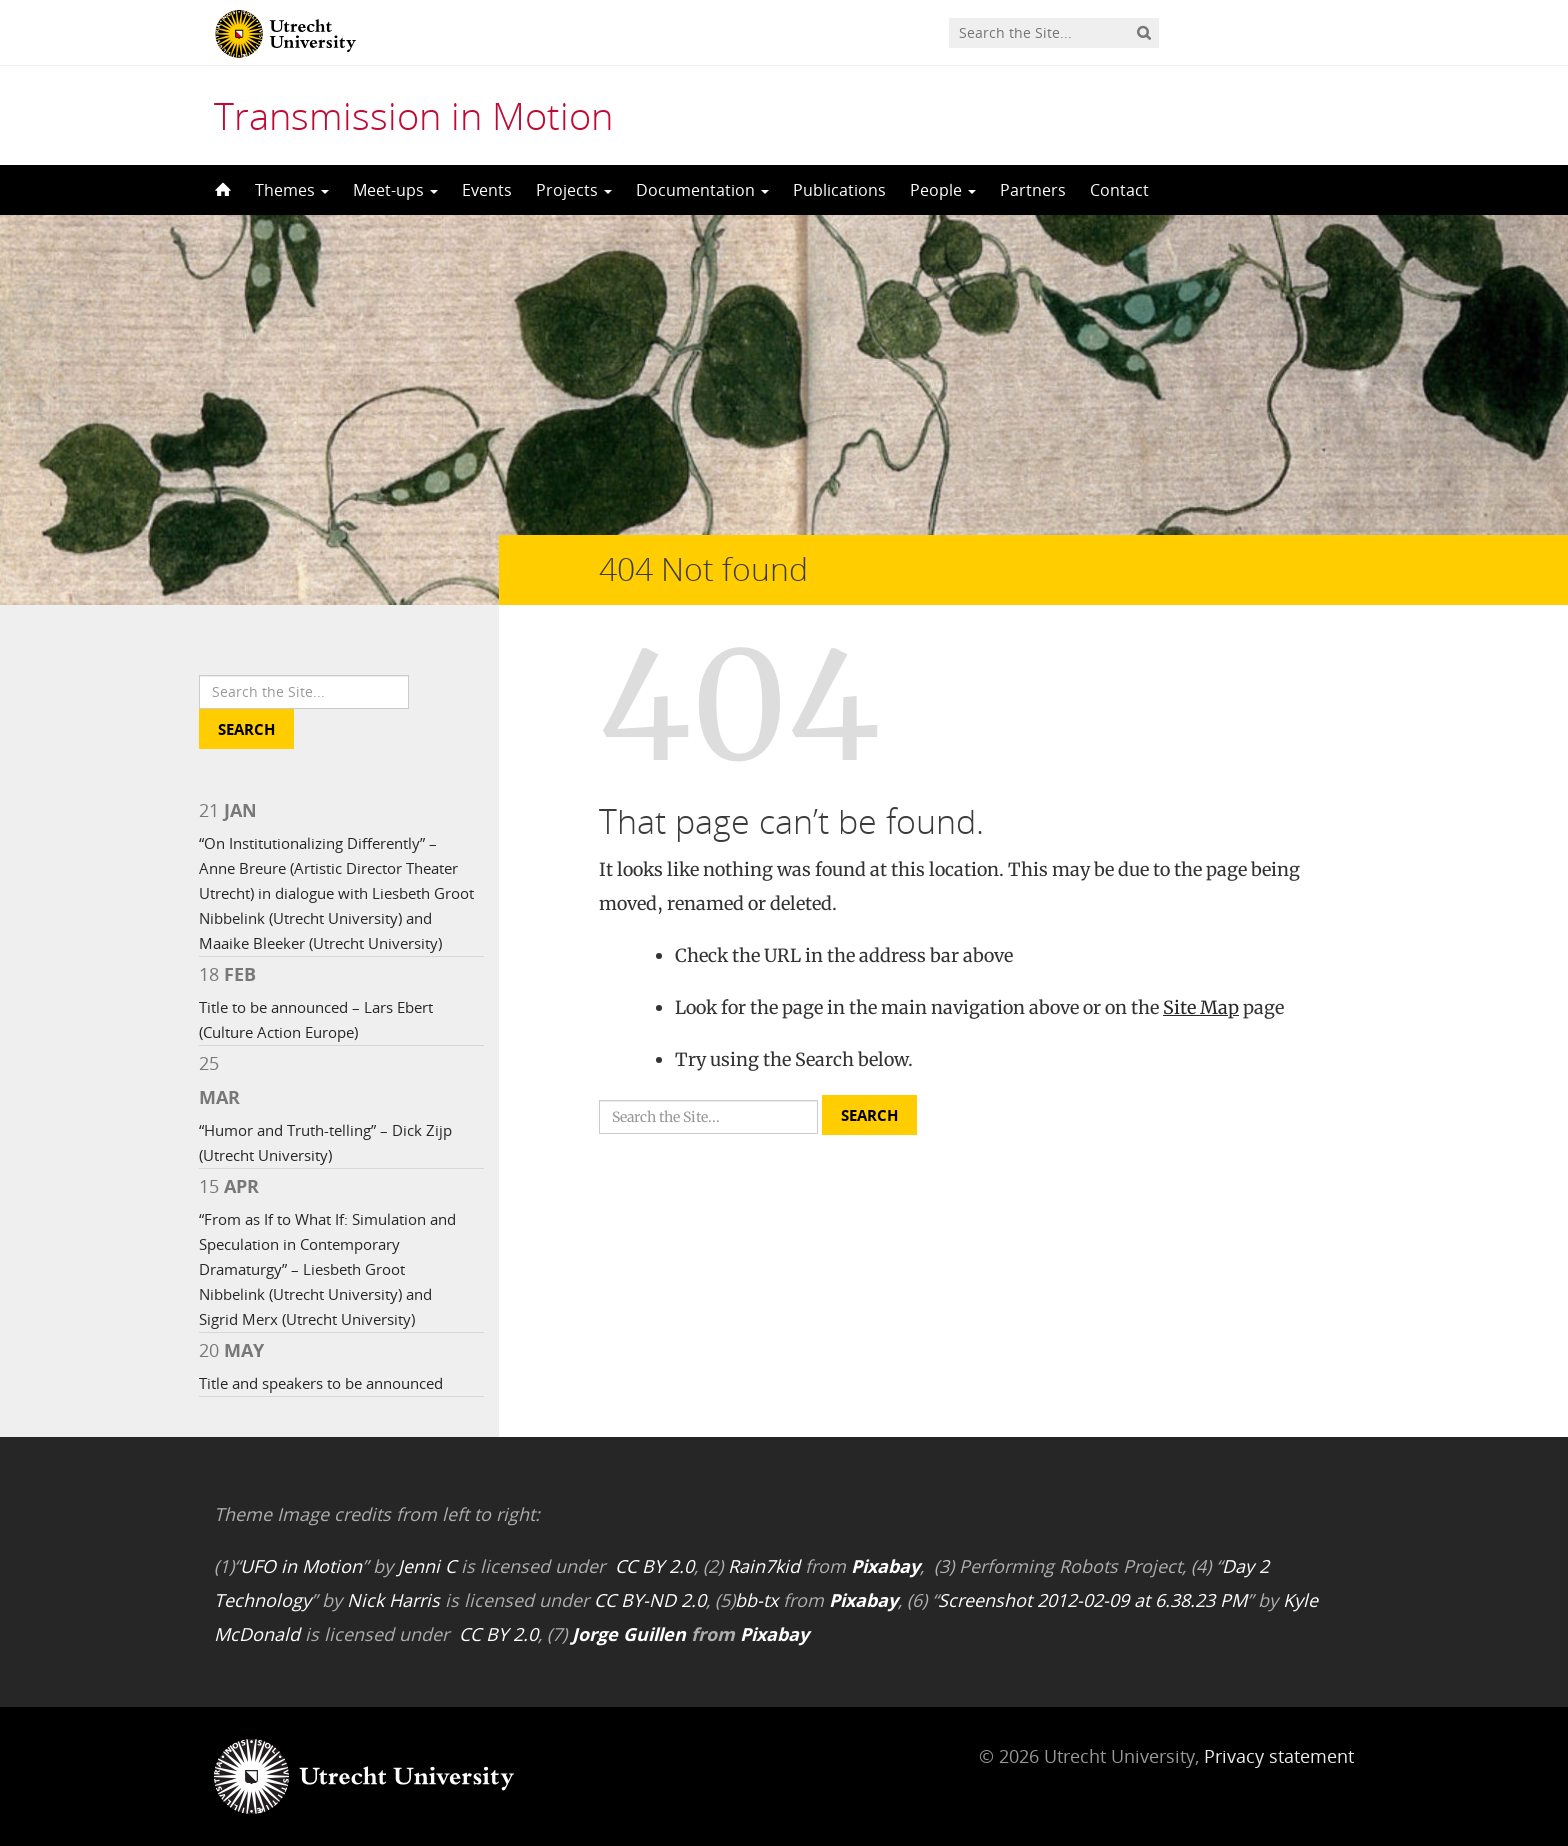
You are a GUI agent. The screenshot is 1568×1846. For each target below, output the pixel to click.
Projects (574, 190)
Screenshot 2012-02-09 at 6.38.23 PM (1092, 1600)
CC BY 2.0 (654, 1566)
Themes (292, 190)
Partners (1033, 190)
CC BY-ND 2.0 (650, 1600)
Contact (1119, 190)
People (943, 190)
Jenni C (427, 1566)
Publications (839, 190)
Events (487, 190)
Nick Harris (393, 1600)
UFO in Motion (301, 1566)
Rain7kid (764, 1566)
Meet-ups (395, 190)
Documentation (702, 190)
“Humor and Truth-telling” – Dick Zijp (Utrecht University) (325, 1142)
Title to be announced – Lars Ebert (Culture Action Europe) (316, 1019)
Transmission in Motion (413, 115)
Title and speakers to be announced (321, 1383)
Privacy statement (1279, 1756)
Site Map (1201, 1007)
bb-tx (756, 1600)
